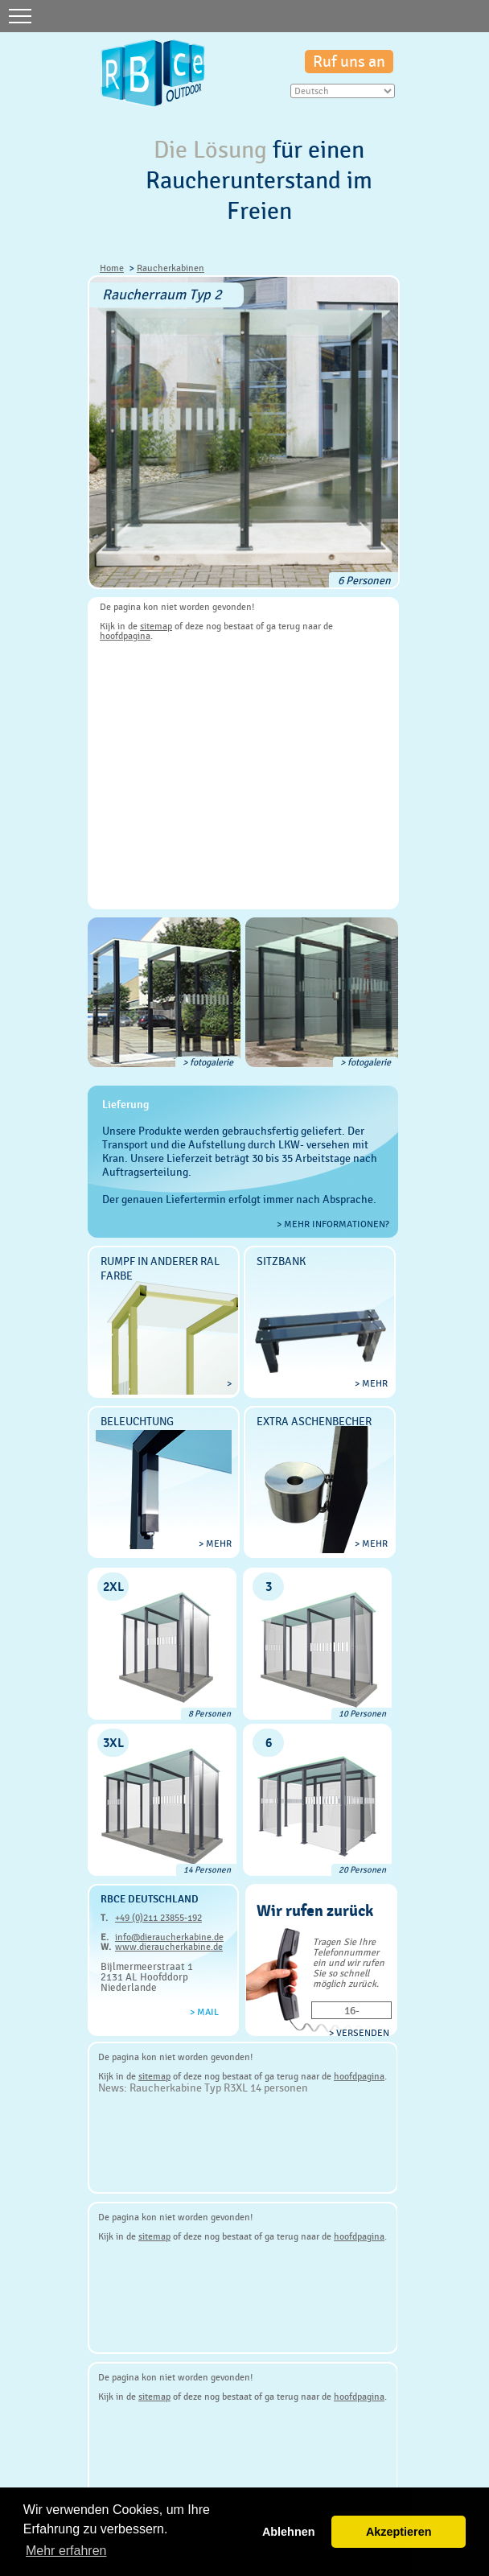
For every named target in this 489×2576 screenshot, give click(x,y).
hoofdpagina (125, 635)
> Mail (204, 2012)
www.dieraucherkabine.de (169, 1946)
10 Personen (362, 1713)
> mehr (371, 1383)
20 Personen (362, 1870)
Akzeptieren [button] (399, 2531)
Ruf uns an (349, 61)
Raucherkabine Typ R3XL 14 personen (218, 2087)
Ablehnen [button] (288, 2531)
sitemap (156, 626)
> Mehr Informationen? (333, 1224)
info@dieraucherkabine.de (169, 1937)
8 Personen (209, 1713)
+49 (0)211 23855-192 (158, 1917)
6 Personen (364, 580)
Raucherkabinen (170, 268)
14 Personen (207, 1870)
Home (112, 268)
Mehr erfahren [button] (66, 2550)
